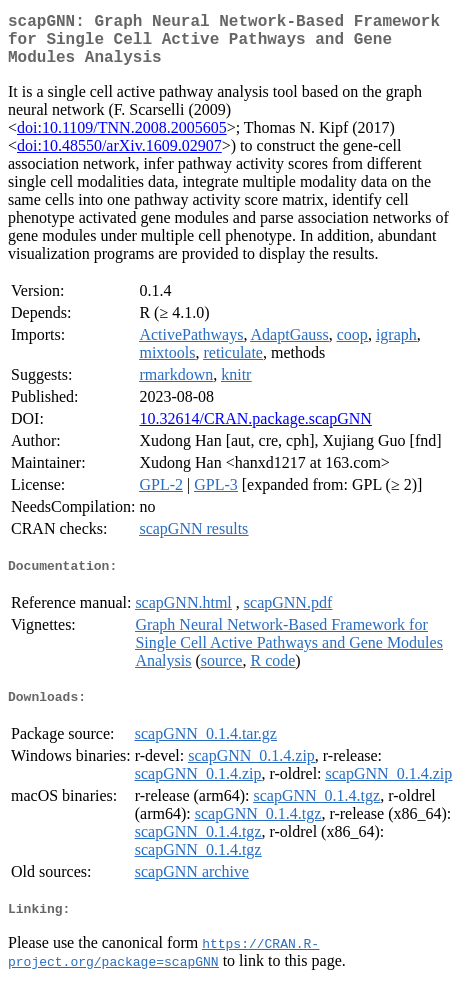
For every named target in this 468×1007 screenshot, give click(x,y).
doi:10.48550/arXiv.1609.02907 (119, 157)
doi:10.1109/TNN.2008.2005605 (122, 139)
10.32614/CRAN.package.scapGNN (255, 430)
